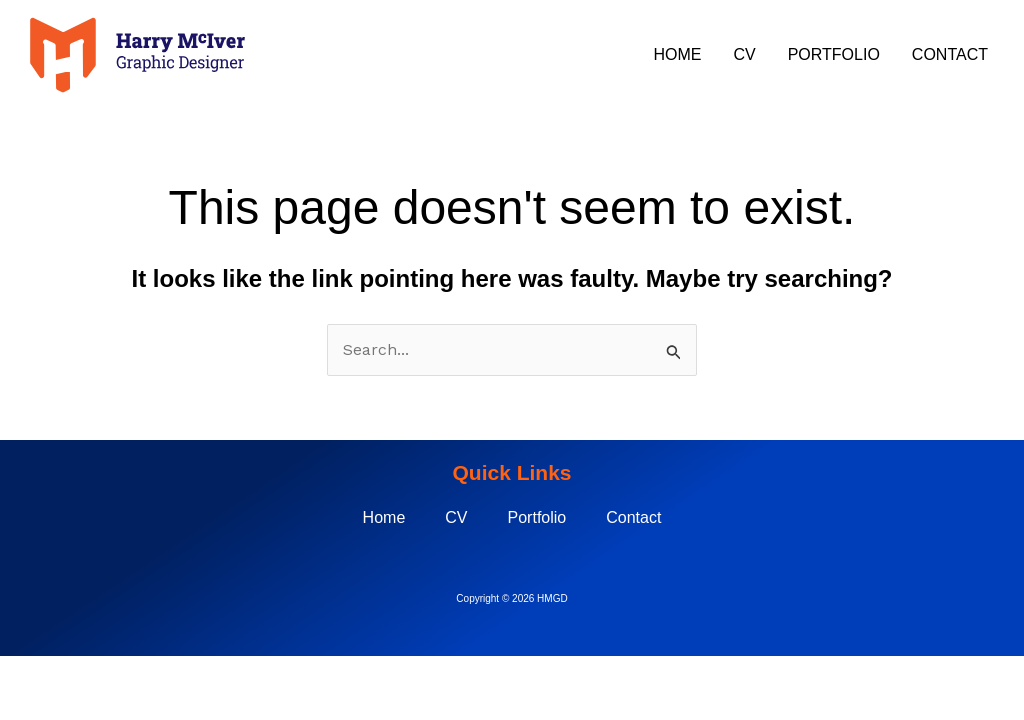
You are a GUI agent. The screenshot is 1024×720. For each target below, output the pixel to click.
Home (677, 54)
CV (744, 54)
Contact (950, 54)
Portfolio (834, 54)
